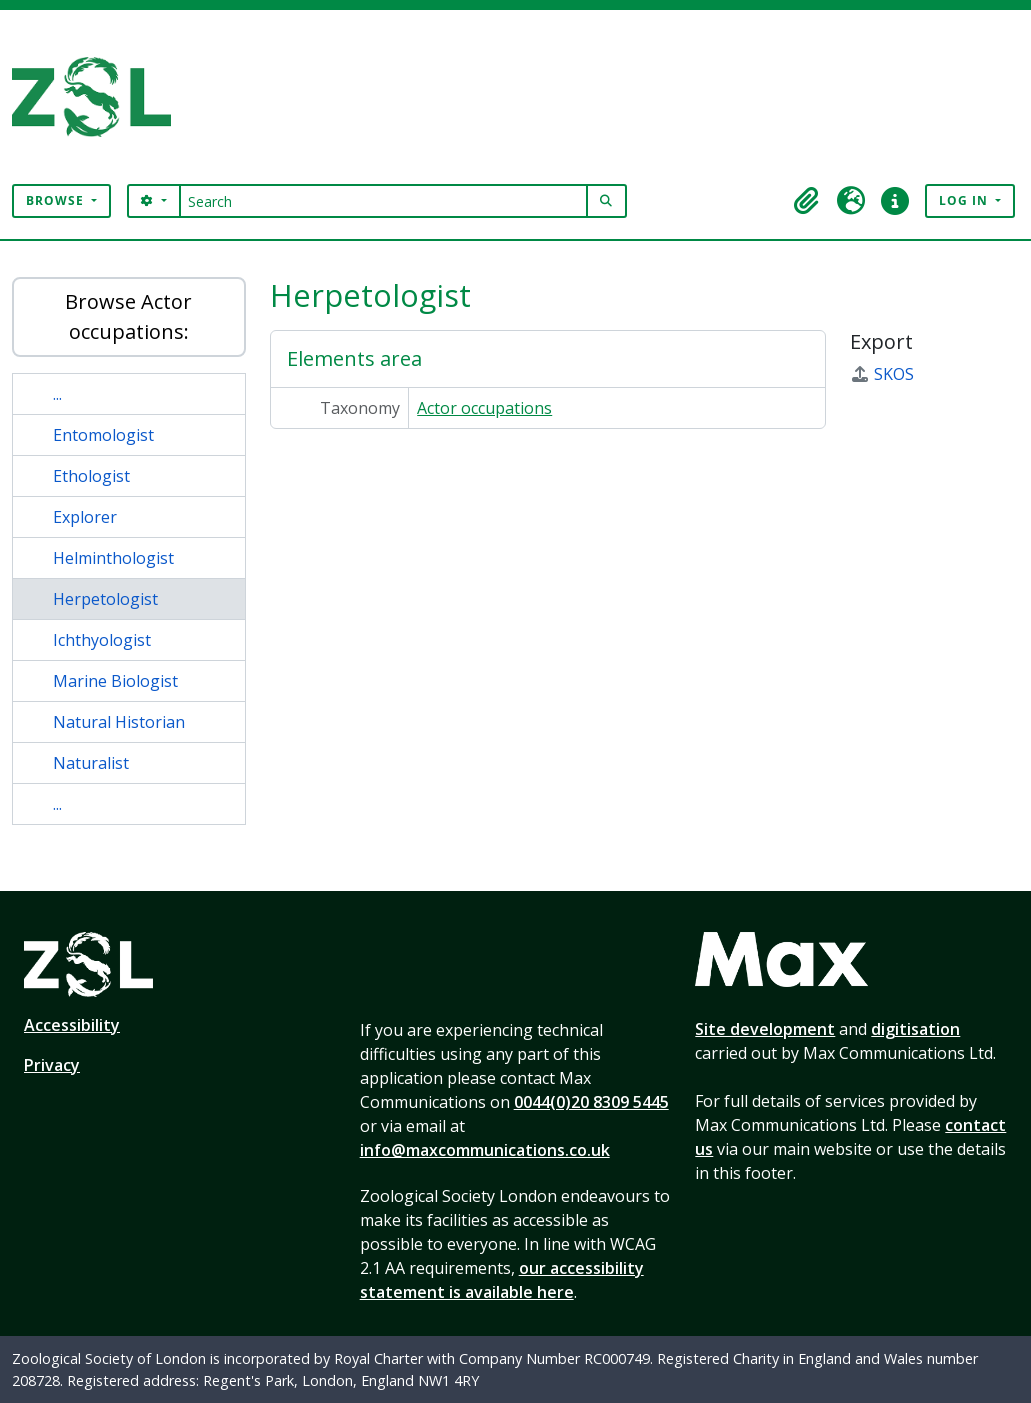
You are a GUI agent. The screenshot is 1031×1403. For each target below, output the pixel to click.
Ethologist (91, 476)
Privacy (52, 1065)
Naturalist (91, 763)
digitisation (915, 1029)
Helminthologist (113, 558)
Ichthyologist (102, 640)
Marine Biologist (115, 681)
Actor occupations (484, 408)
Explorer (85, 517)
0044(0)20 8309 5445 (591, 1102)
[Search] (383, 201)
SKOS (882, 374)
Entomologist (103, 435)
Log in (965, 200)
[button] (807, 201)
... (57, 394)
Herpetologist (105, 599)
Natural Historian (119, 722)
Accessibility (72, 1025)
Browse (57, 200)
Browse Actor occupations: (128, 316)
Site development (765, 1029)
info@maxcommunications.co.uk (485, 1150)
